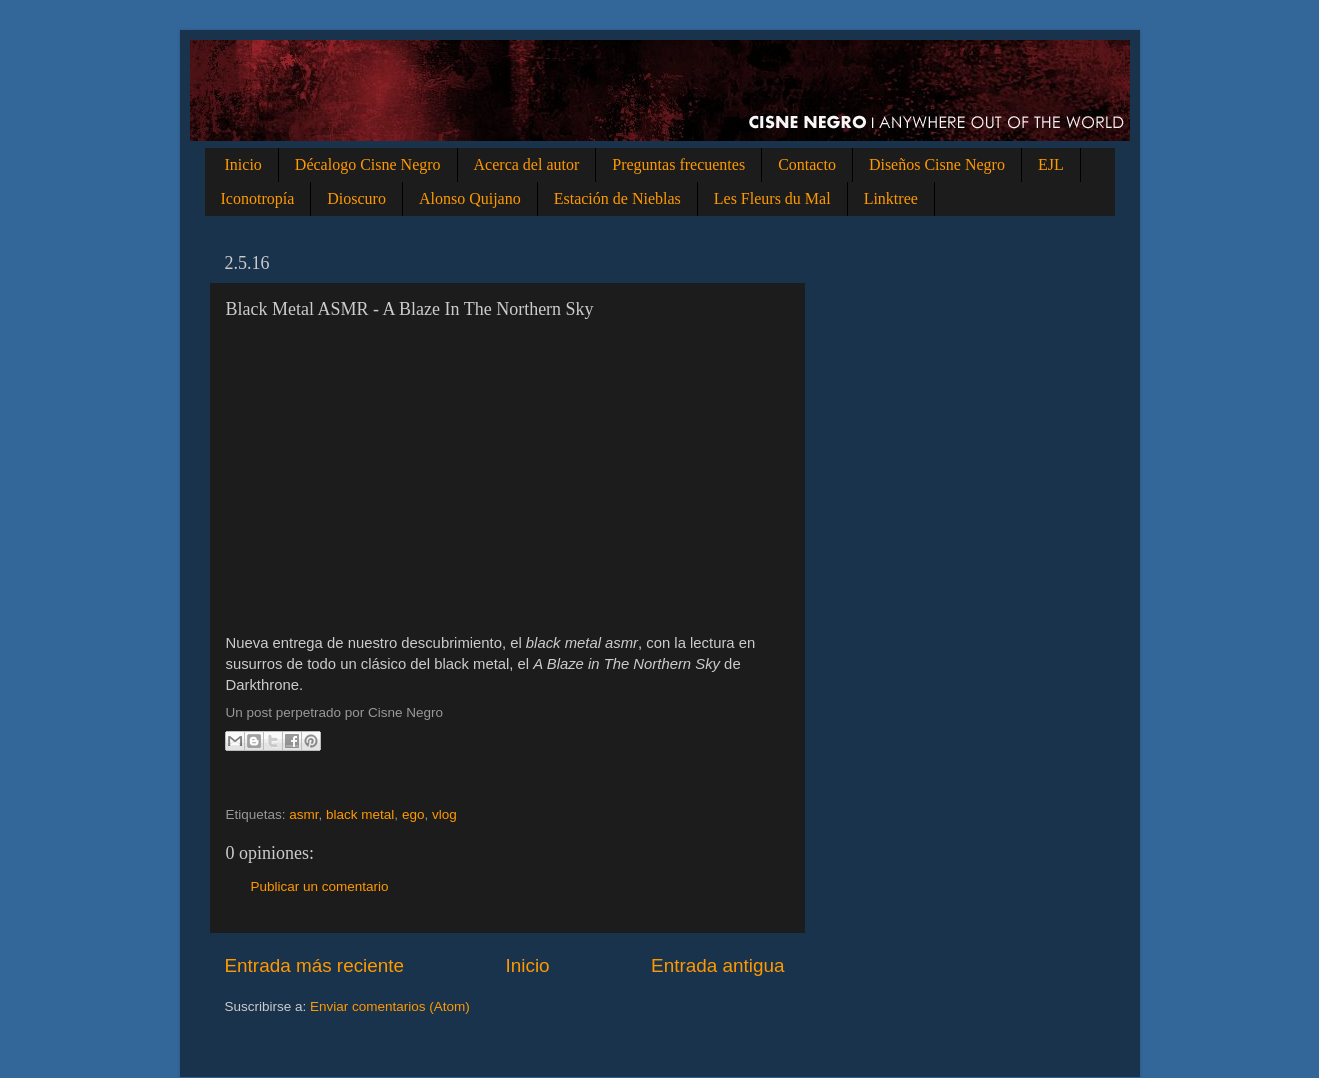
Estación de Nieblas (617, 198)
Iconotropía (258, 198)
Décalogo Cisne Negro (368, 164)
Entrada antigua (717, 965)
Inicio (243, 164)
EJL (1051, 164)
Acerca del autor (527, 164)
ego (413, 814)
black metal (360, 814)
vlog (444, 814)
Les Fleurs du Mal (772, 198)
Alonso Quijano (470, 198)
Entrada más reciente (315, 965)
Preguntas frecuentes (678, 164)
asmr (303, 814)
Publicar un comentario (320, 886)
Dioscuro (356, 198)
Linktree (891, 198)
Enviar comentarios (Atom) (390, 1006)
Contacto (807, 164)
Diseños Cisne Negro (937, 164)
